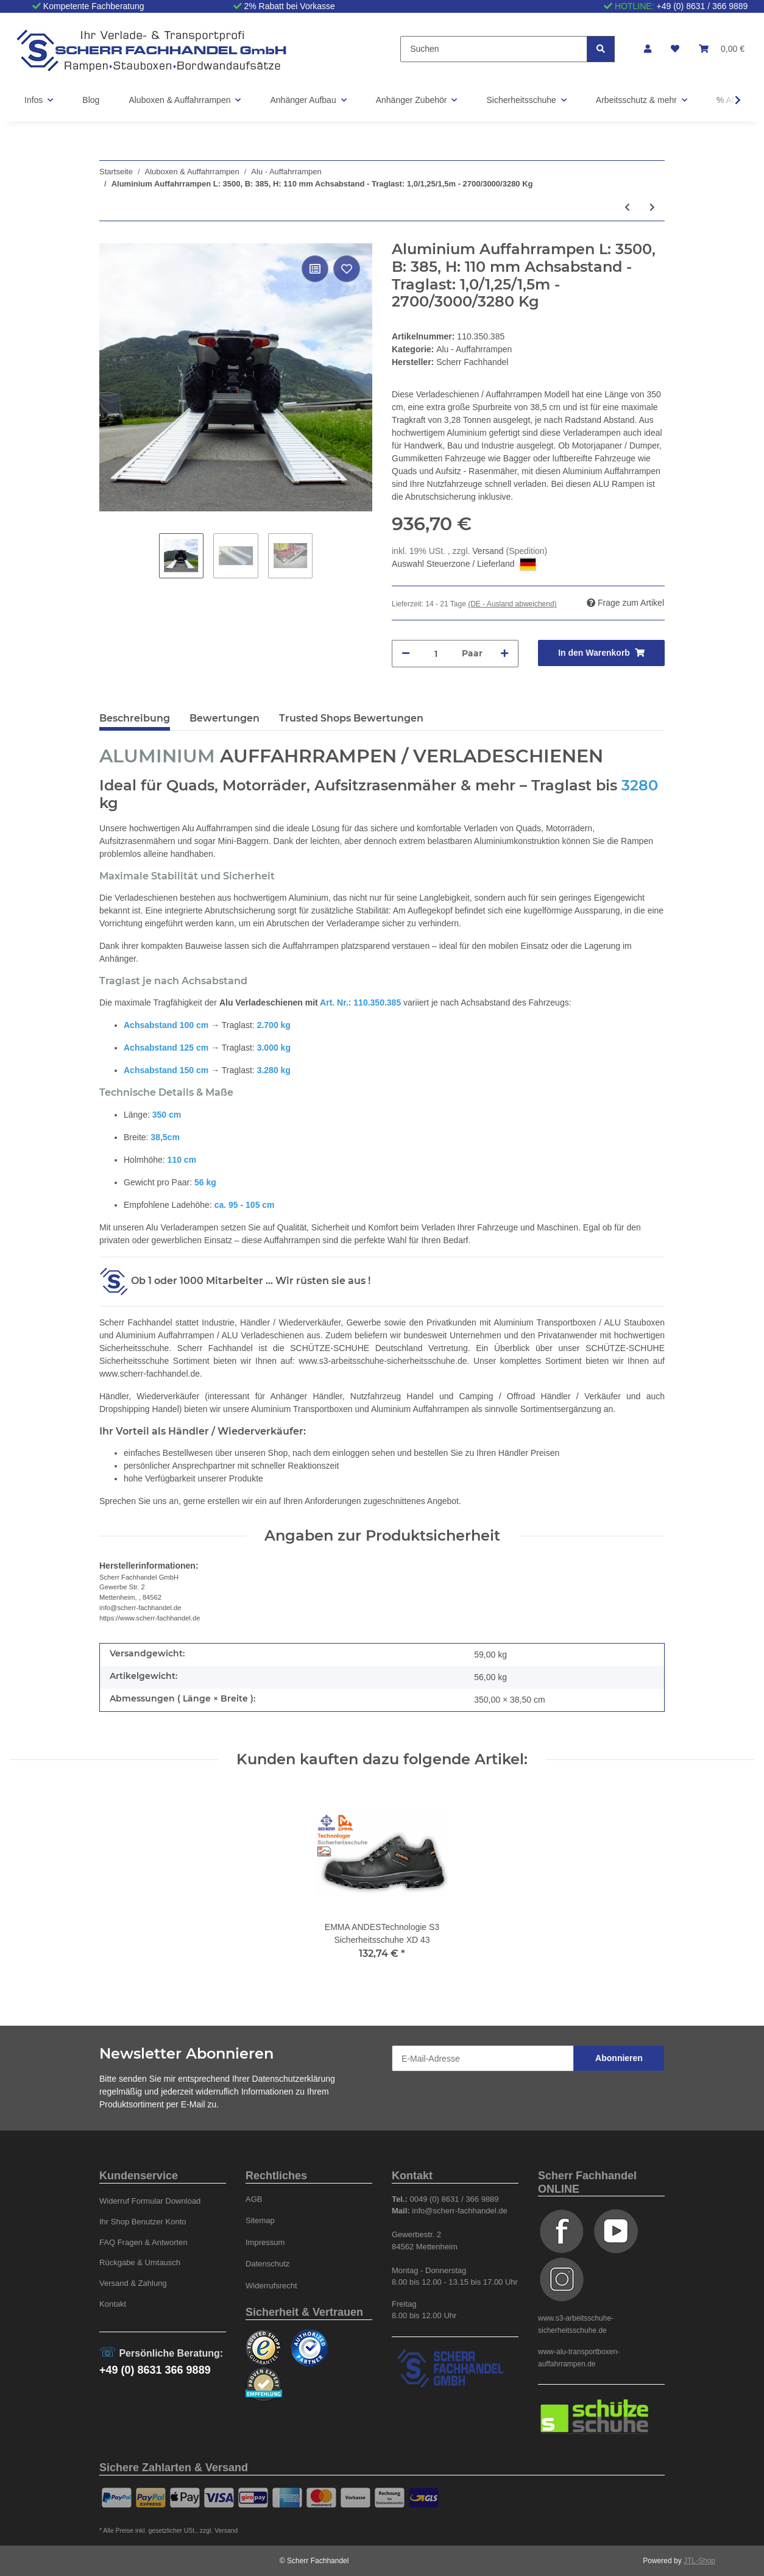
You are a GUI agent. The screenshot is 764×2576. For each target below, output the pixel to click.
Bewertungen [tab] (224, 718)
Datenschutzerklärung (293, 2079)
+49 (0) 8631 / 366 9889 (702, 6)
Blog (90, 100)
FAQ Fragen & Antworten (143, 2242)
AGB (254, 2199)
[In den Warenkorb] (601, 653)
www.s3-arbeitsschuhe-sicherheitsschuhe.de (383, 1361)
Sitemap (260, 2220)
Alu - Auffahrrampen (474, 349)
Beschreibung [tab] (134, 718)
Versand (489, 551)
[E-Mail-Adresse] (483, 2058)
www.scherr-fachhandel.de (149, 1373)
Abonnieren (619, 2058)
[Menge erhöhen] (504, 653)
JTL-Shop (699, 2560)
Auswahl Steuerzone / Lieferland (464, 564)
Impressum (265, 2242)
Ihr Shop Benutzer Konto (142, 2221)
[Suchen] (493, 49)
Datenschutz (267, 2263)
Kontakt (112, 2303)
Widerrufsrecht (271, 2285)
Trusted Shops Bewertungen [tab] (351, 718)
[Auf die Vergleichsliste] (315, 268)
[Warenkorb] (721, 49)
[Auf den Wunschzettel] (346, 268)
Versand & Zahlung (133, 2283)
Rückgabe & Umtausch (139, 2262)
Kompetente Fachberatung (93, 6)
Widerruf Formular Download (149, 2200)
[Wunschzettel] (675, 49)
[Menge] (436, 653)
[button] (647, 49)
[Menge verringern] (405, 653)
